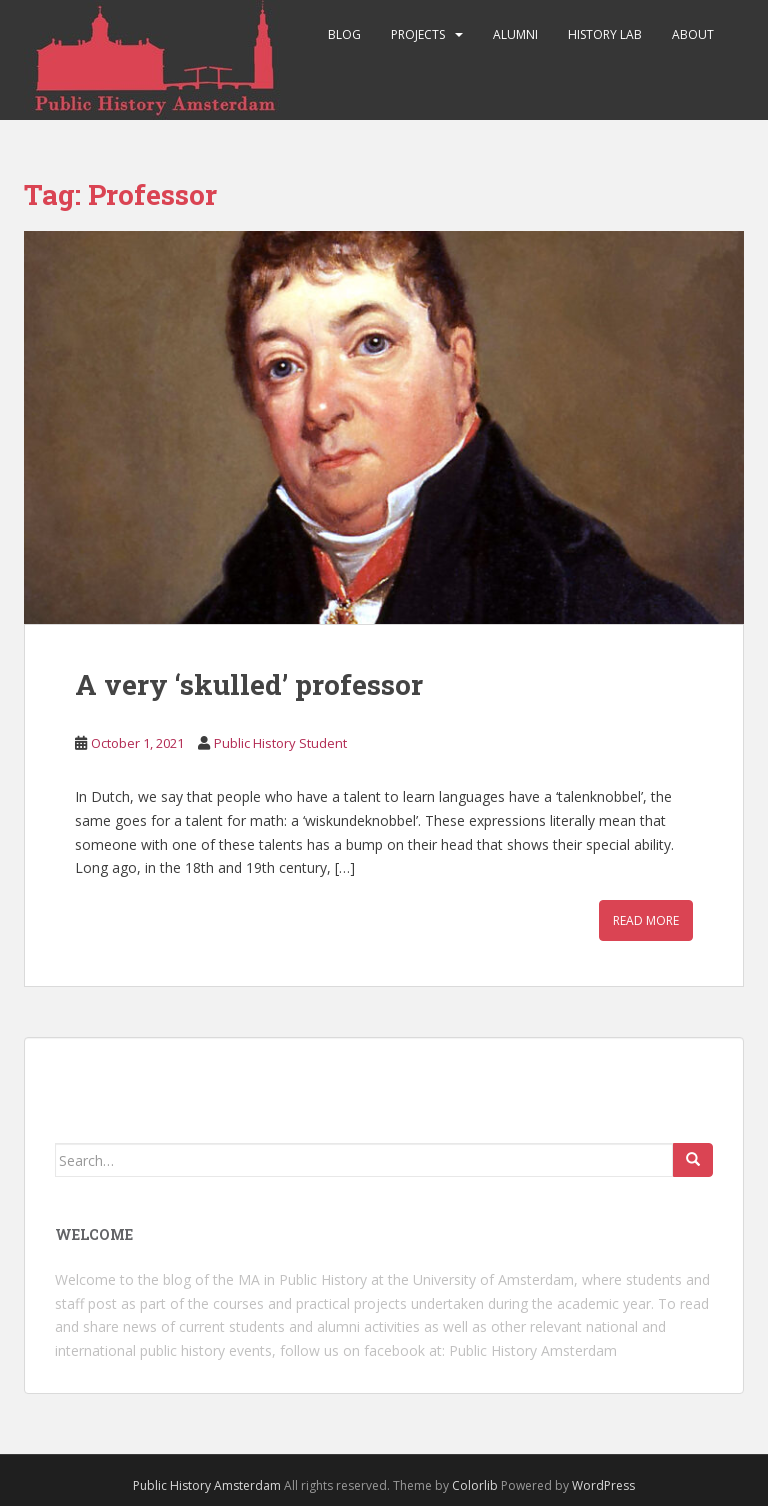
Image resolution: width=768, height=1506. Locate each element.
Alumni (515, 34)
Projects (418, 34)
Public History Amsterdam (533, 1350)
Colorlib (475, 1485)
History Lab (605, 34)
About (693, 34)
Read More (646, 920)
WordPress (603, 1485)
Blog (344, 34)
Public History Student (280, 743)
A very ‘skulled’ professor (249, 684)
